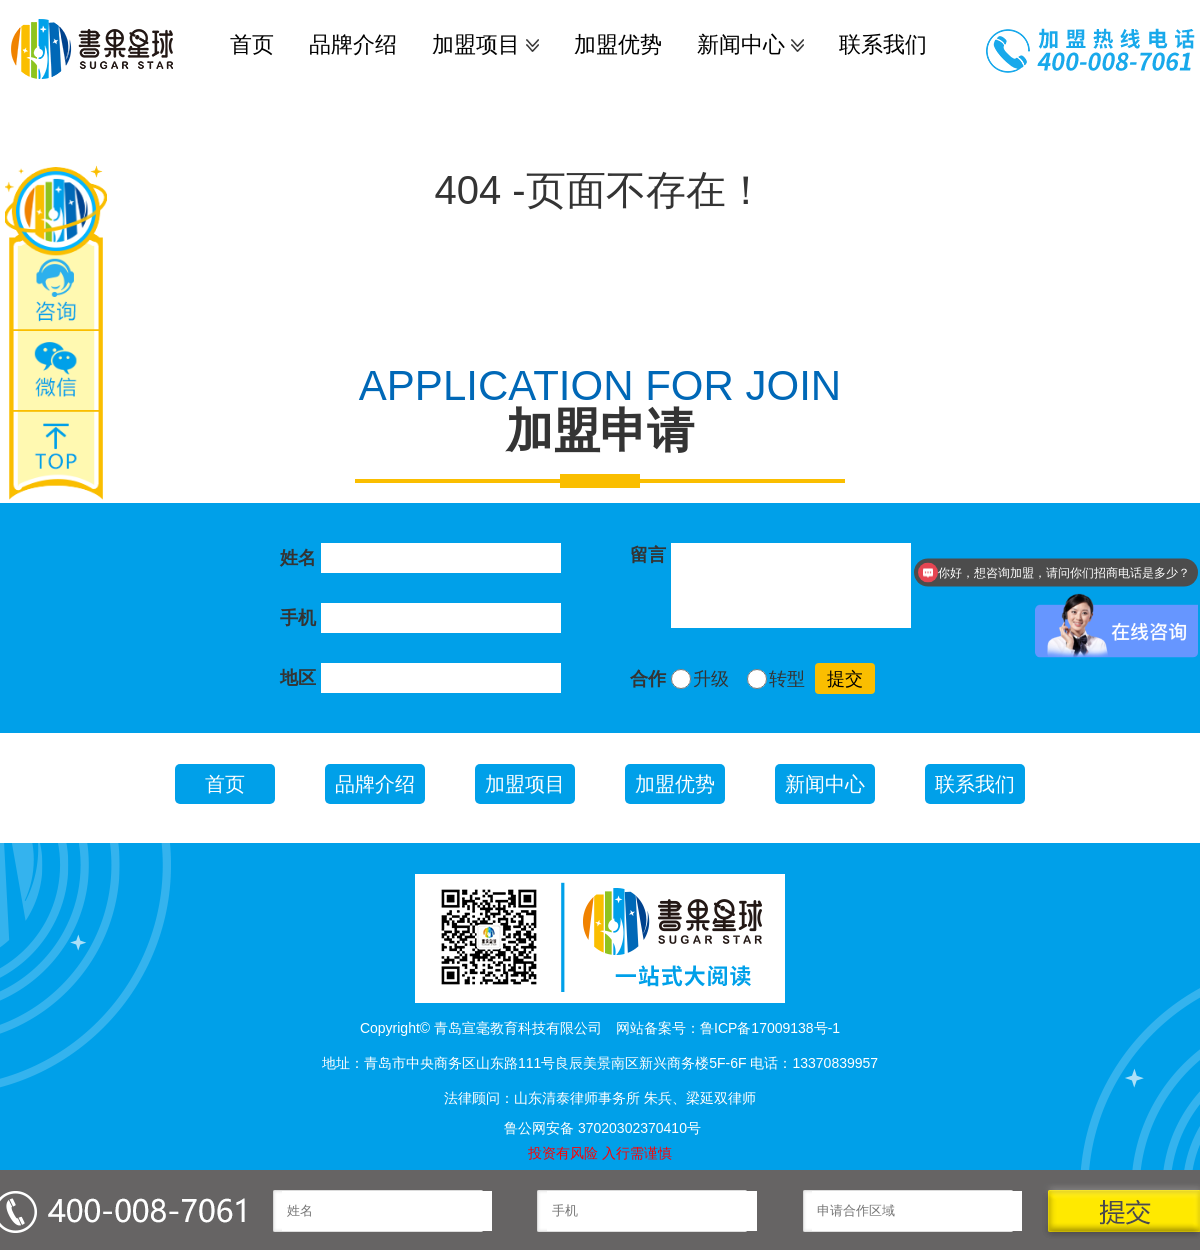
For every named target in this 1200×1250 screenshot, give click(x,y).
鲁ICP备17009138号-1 (770, 1028)
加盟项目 (476, 44)
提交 (845, 679)
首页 (252, 44)
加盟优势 (618, 44)
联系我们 (883, 44)
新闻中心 (741, 44)
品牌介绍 (353, 44)
